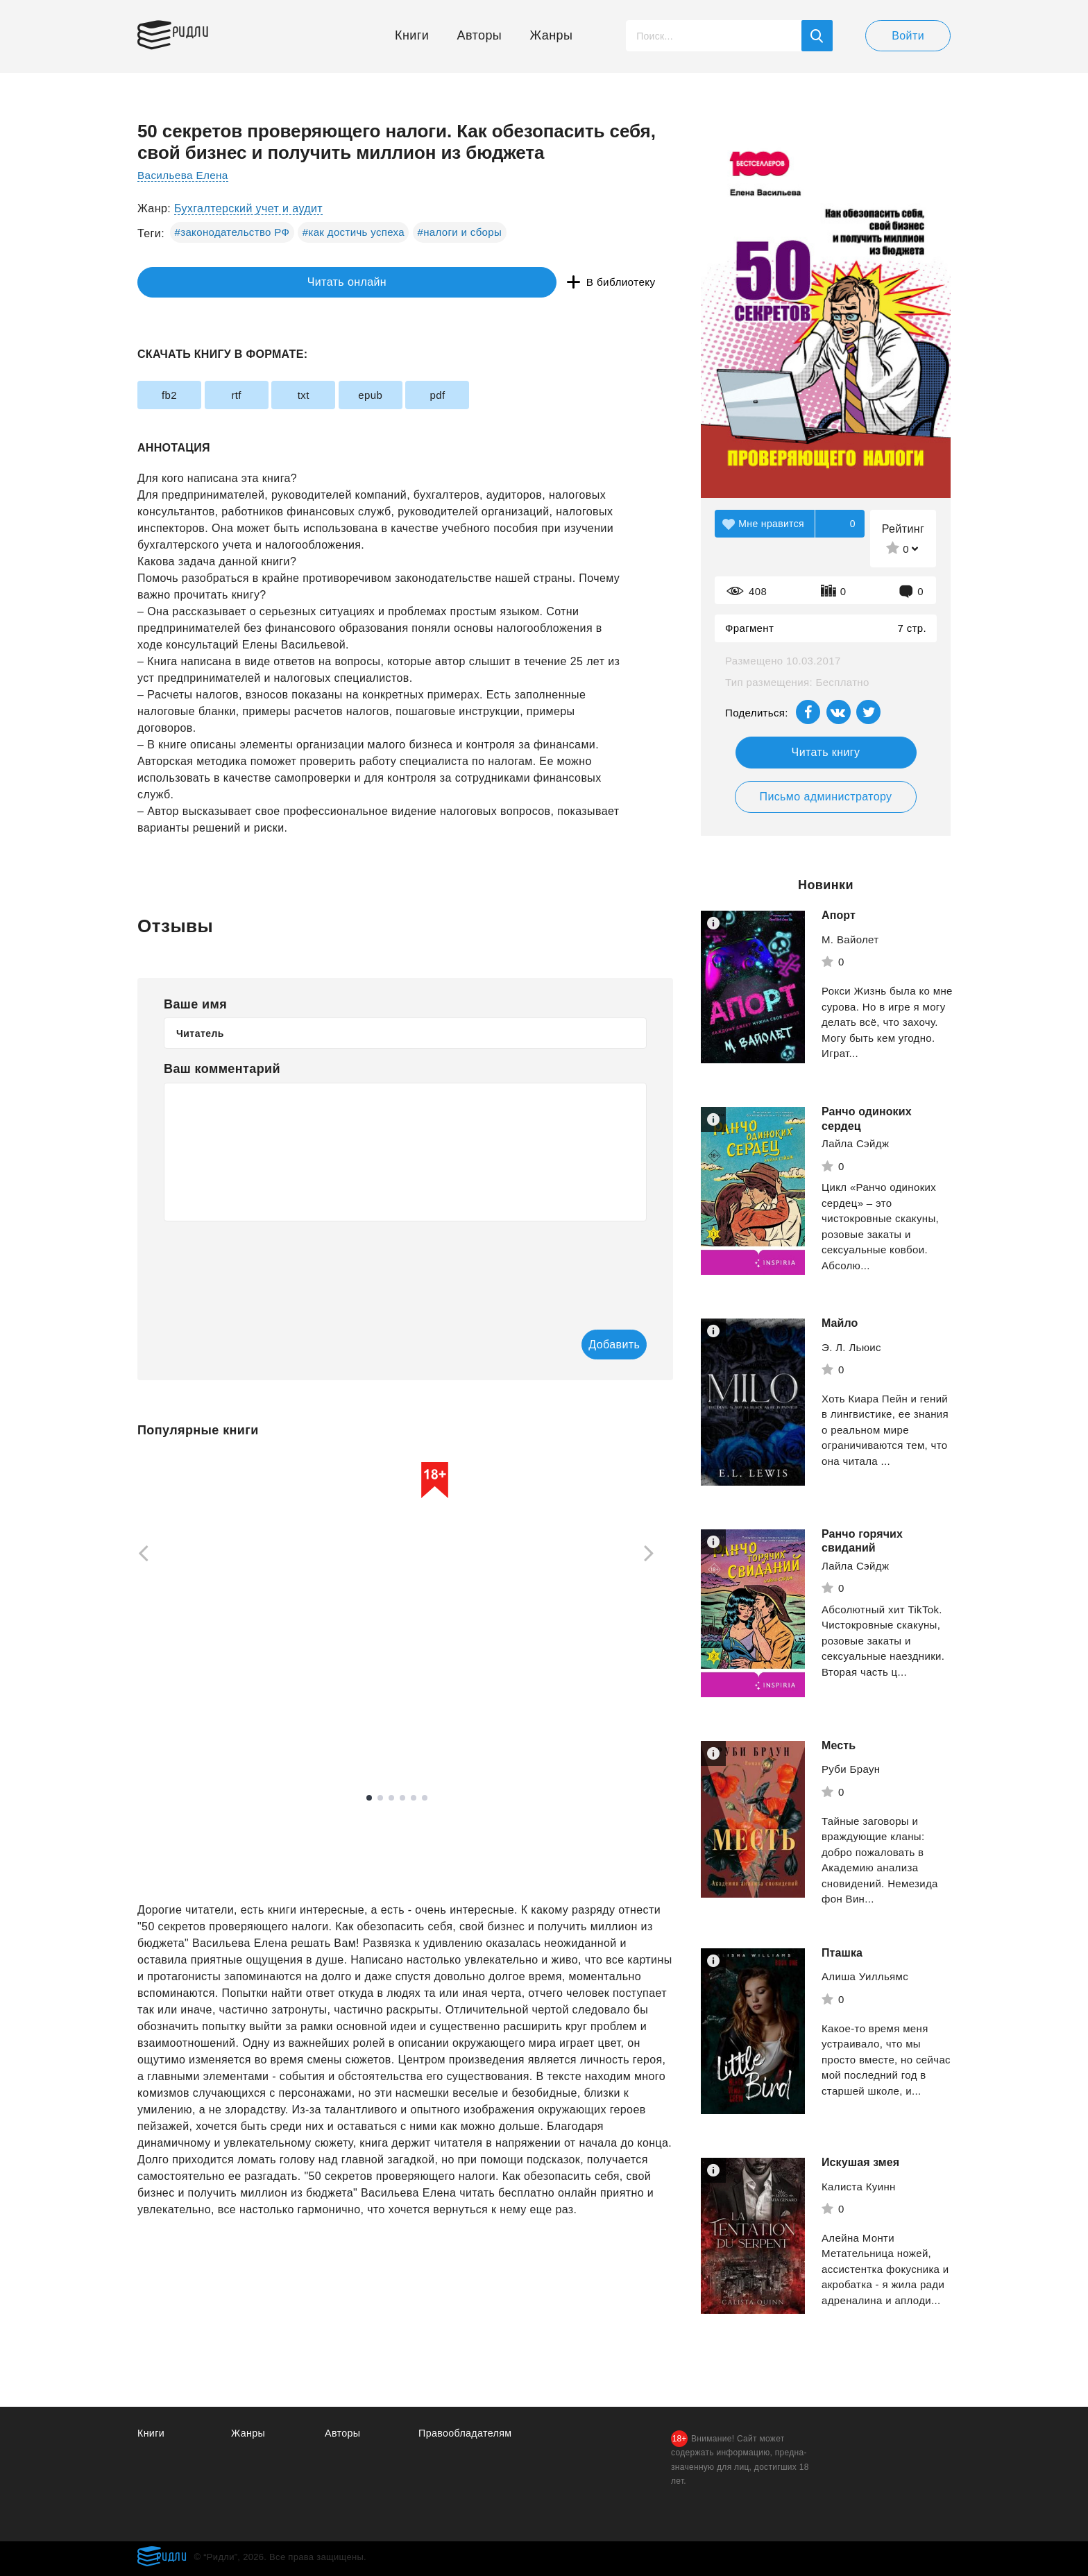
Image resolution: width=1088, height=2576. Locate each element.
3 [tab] (391, 1799)
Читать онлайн (201, 283)
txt (353, 395)
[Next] (653, 1555)
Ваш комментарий (222, 1069)
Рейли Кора (554, 1695)
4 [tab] (402, 1799)
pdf (527, 395)
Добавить (590, 1345)
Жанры (551, 35)
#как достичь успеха (354, 232)
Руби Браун (851, 1769)
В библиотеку (352, 283)
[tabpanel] (203, 1599)
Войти (908, 36)
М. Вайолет (850, 939)
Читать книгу (826, 752)
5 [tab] (413, 1799)
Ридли (202, 32)
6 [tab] (424, 1799)
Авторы (479, 35)
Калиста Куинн (859, 2186)
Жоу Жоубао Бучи (376, 1702)
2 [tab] (380, 1799)
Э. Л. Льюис (851, 1347)
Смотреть (190, 1721)
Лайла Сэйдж (855, 1143)
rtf (267, 395)
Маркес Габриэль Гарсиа (200, 1679)
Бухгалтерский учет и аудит (248, 208)
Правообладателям (467, 2433)
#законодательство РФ (232, 232)
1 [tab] (369, 1799)
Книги (412, 35)
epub (441, 395)
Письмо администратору (825, 796)
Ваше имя (195, 1004)
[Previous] (138, 1555)
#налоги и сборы (459, 232)
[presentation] (269, 1266)
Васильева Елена (184, 175)
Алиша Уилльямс (865, 1976)
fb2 (179, 395)
